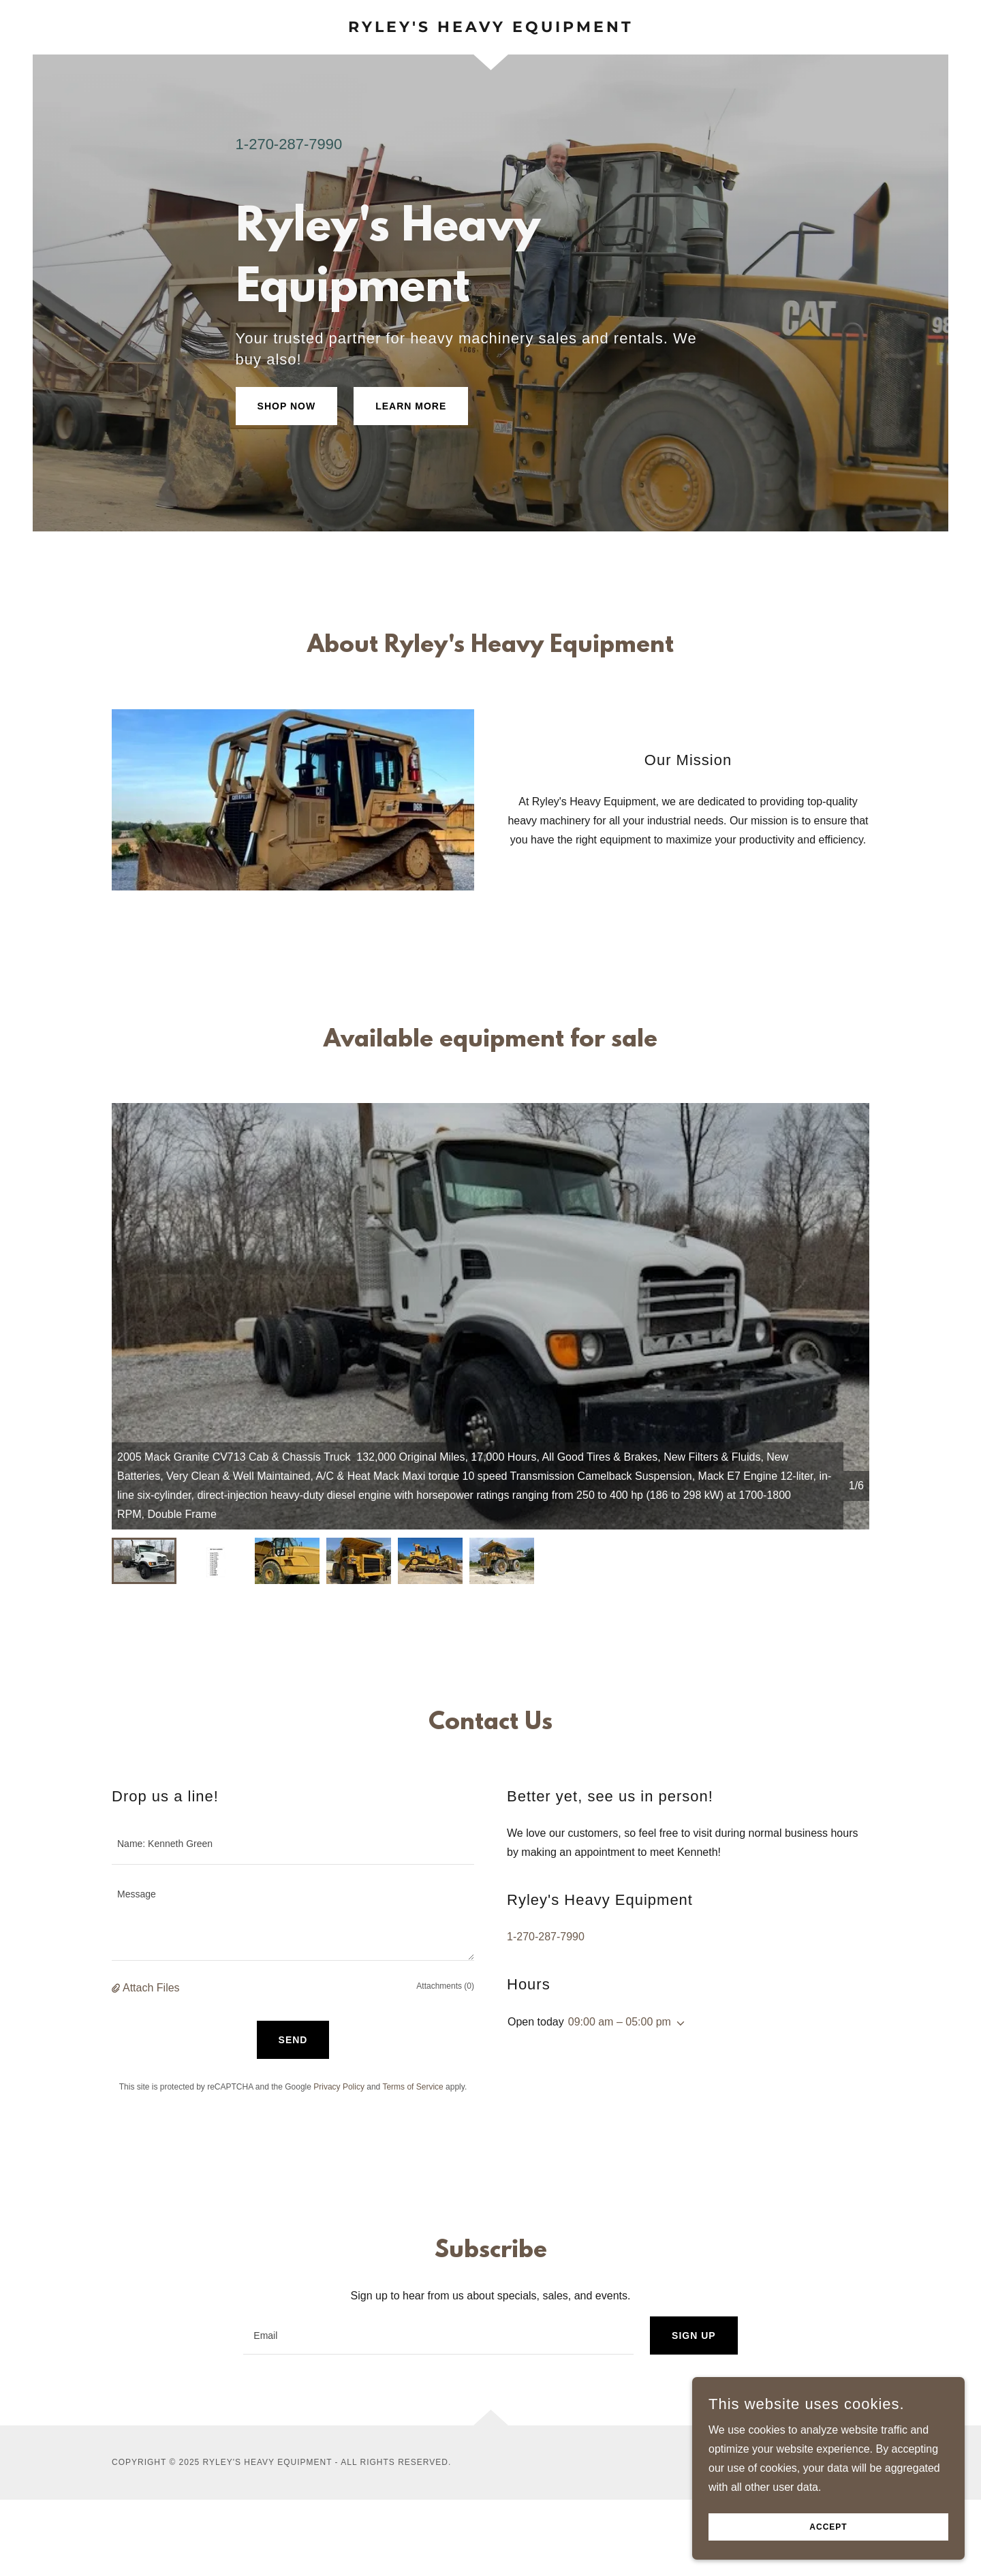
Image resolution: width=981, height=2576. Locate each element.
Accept (828, 2527)
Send (293, 2039)
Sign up (694, 2335)
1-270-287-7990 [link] (289, 144)
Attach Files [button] (151, 1987)
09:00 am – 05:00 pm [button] (619, 2022)
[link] (490, 28)
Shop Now (287, 406)
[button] (117, 1988)
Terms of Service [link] (412, 2087)
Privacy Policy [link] (338, 2087)
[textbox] (293, 1844)
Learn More (410, 406)
